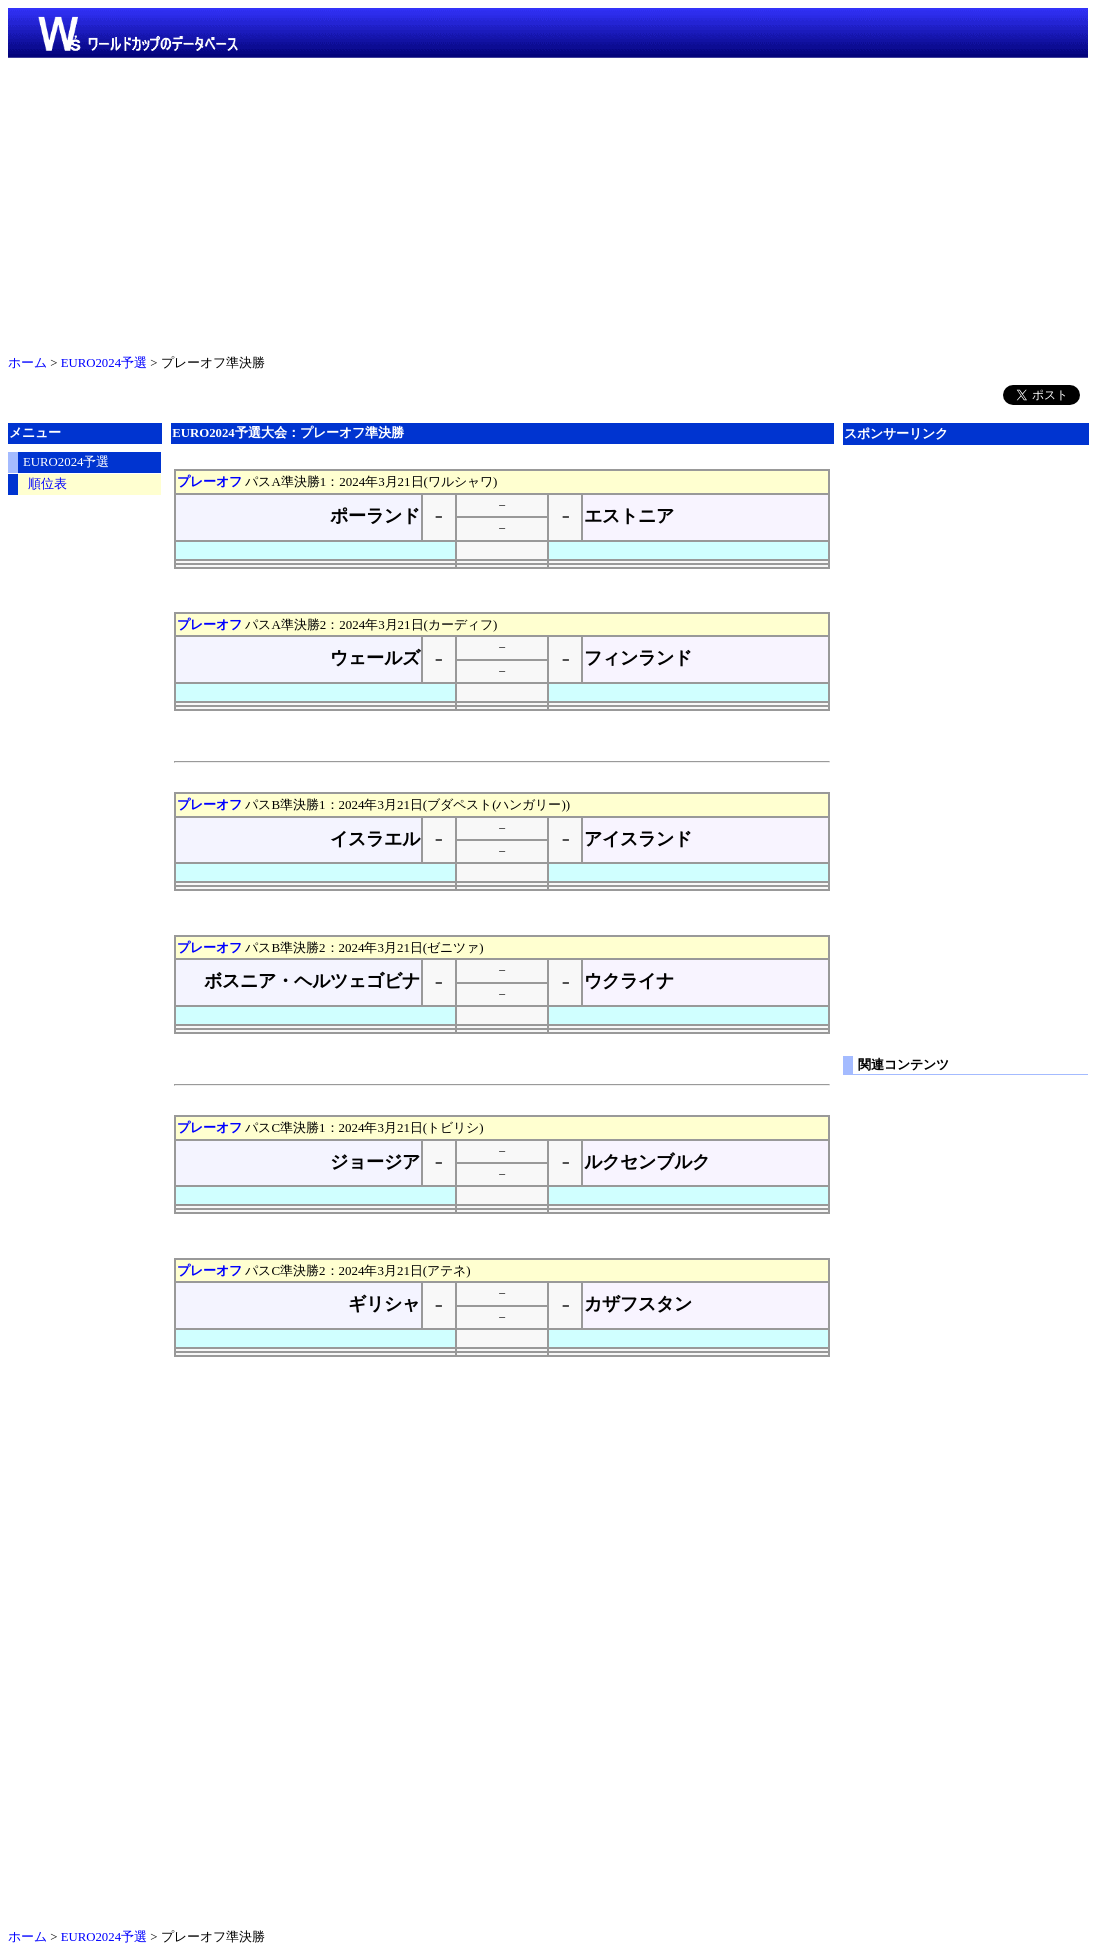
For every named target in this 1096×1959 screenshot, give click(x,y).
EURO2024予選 (104, 363)
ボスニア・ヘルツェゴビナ (312, 981)
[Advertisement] (548, 202)
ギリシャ (384, 1304)
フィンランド (638, 658)
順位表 (47, 484)
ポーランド (375, 516)
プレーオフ (209, 481)
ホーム (27, 363)
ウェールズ (375, 658)
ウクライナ (629, 981)
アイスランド (638, 839)
